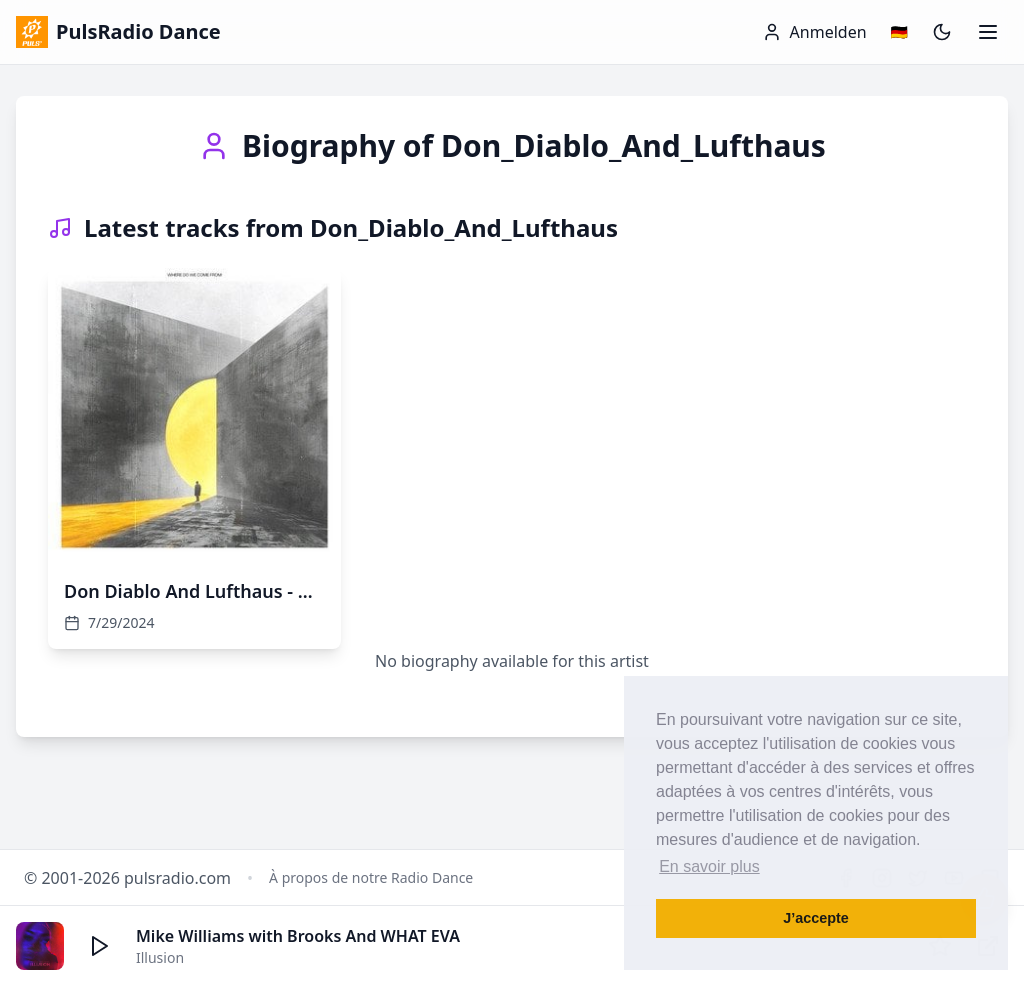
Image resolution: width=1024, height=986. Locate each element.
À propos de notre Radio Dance (371, 877)
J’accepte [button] (816, 918)
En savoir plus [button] (709, 866)
